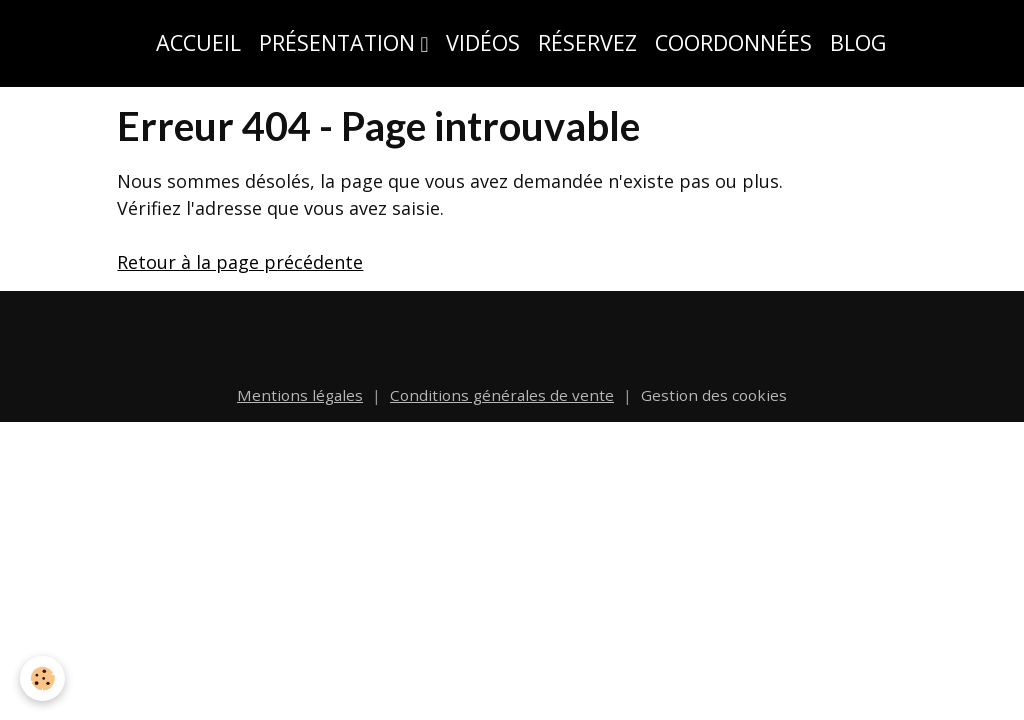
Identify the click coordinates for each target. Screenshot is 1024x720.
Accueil (198, 42)
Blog (858, 42)
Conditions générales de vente (502, 395)
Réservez (587, 42)
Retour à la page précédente (240, 262)
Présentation (340, 42)
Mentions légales (300, 395)
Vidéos (483, 42)
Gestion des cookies (714, 395)
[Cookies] (42, 678)
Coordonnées (733, 42)
